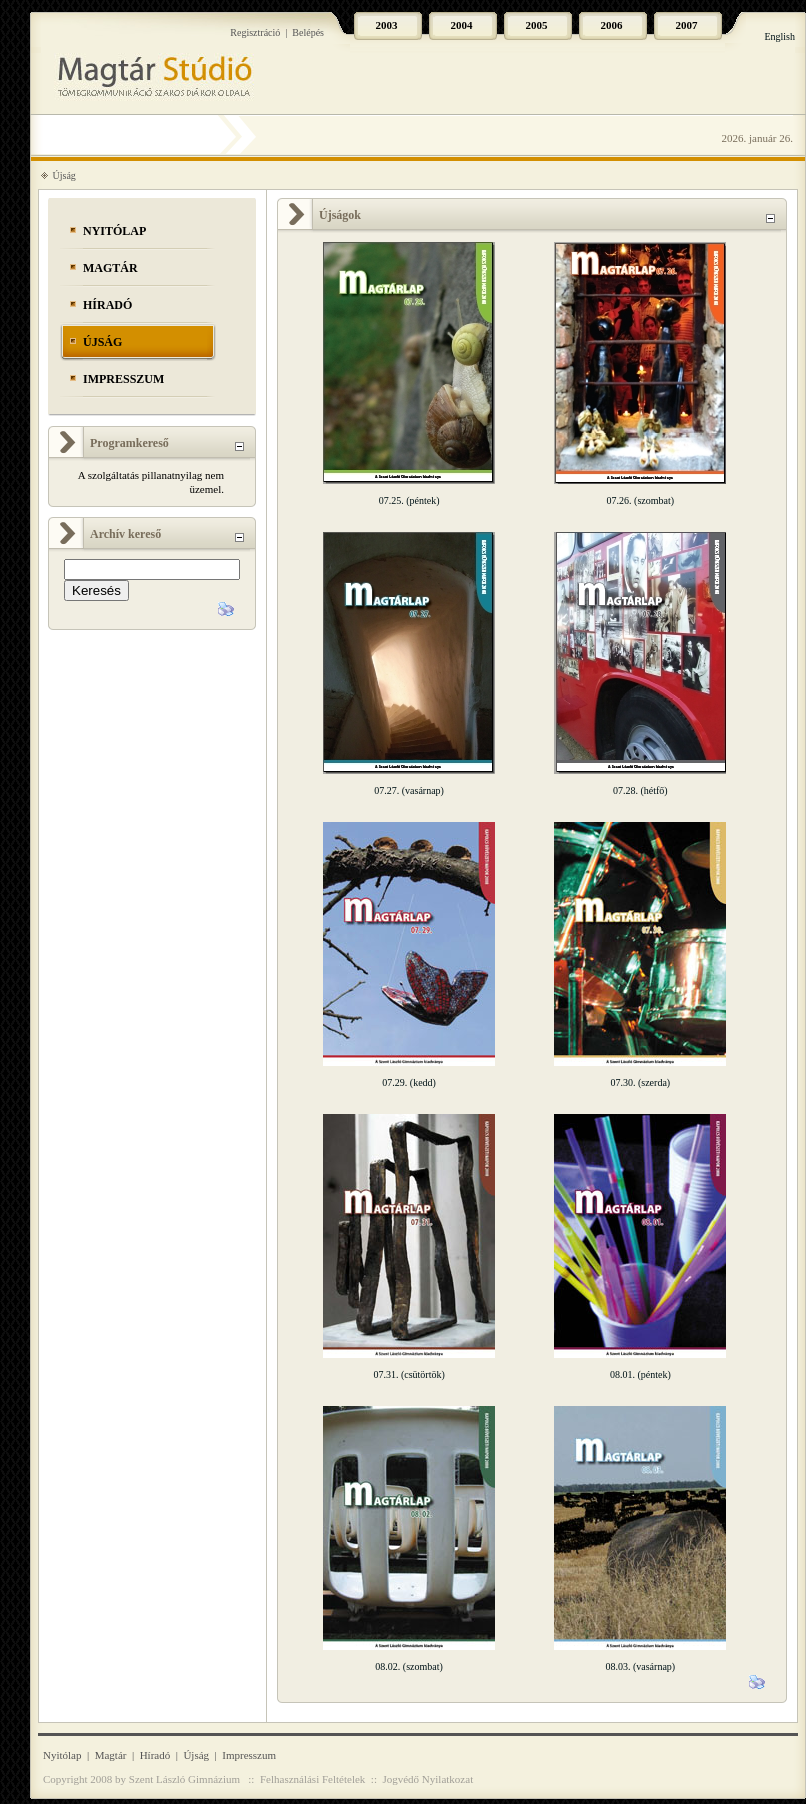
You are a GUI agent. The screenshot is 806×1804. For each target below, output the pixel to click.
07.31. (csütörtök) (408, 1374)
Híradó (107, 305)
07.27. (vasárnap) (409, 790)
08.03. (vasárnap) (640, 1666)
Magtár (110, 268)
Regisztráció (255, 32)
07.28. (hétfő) (640, 790)
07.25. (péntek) (409, 500)
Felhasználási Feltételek (312, 1779)
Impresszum (123, 379)
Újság (64, 175)
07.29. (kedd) (409, 1082)
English (779, 36)
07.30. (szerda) (640, 1082)
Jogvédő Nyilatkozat (427, 1779)
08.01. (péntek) (640, 1374)
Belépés (308, 32)
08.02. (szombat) (409, 1666)
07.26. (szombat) (641, 500)
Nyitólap (114, 231)
